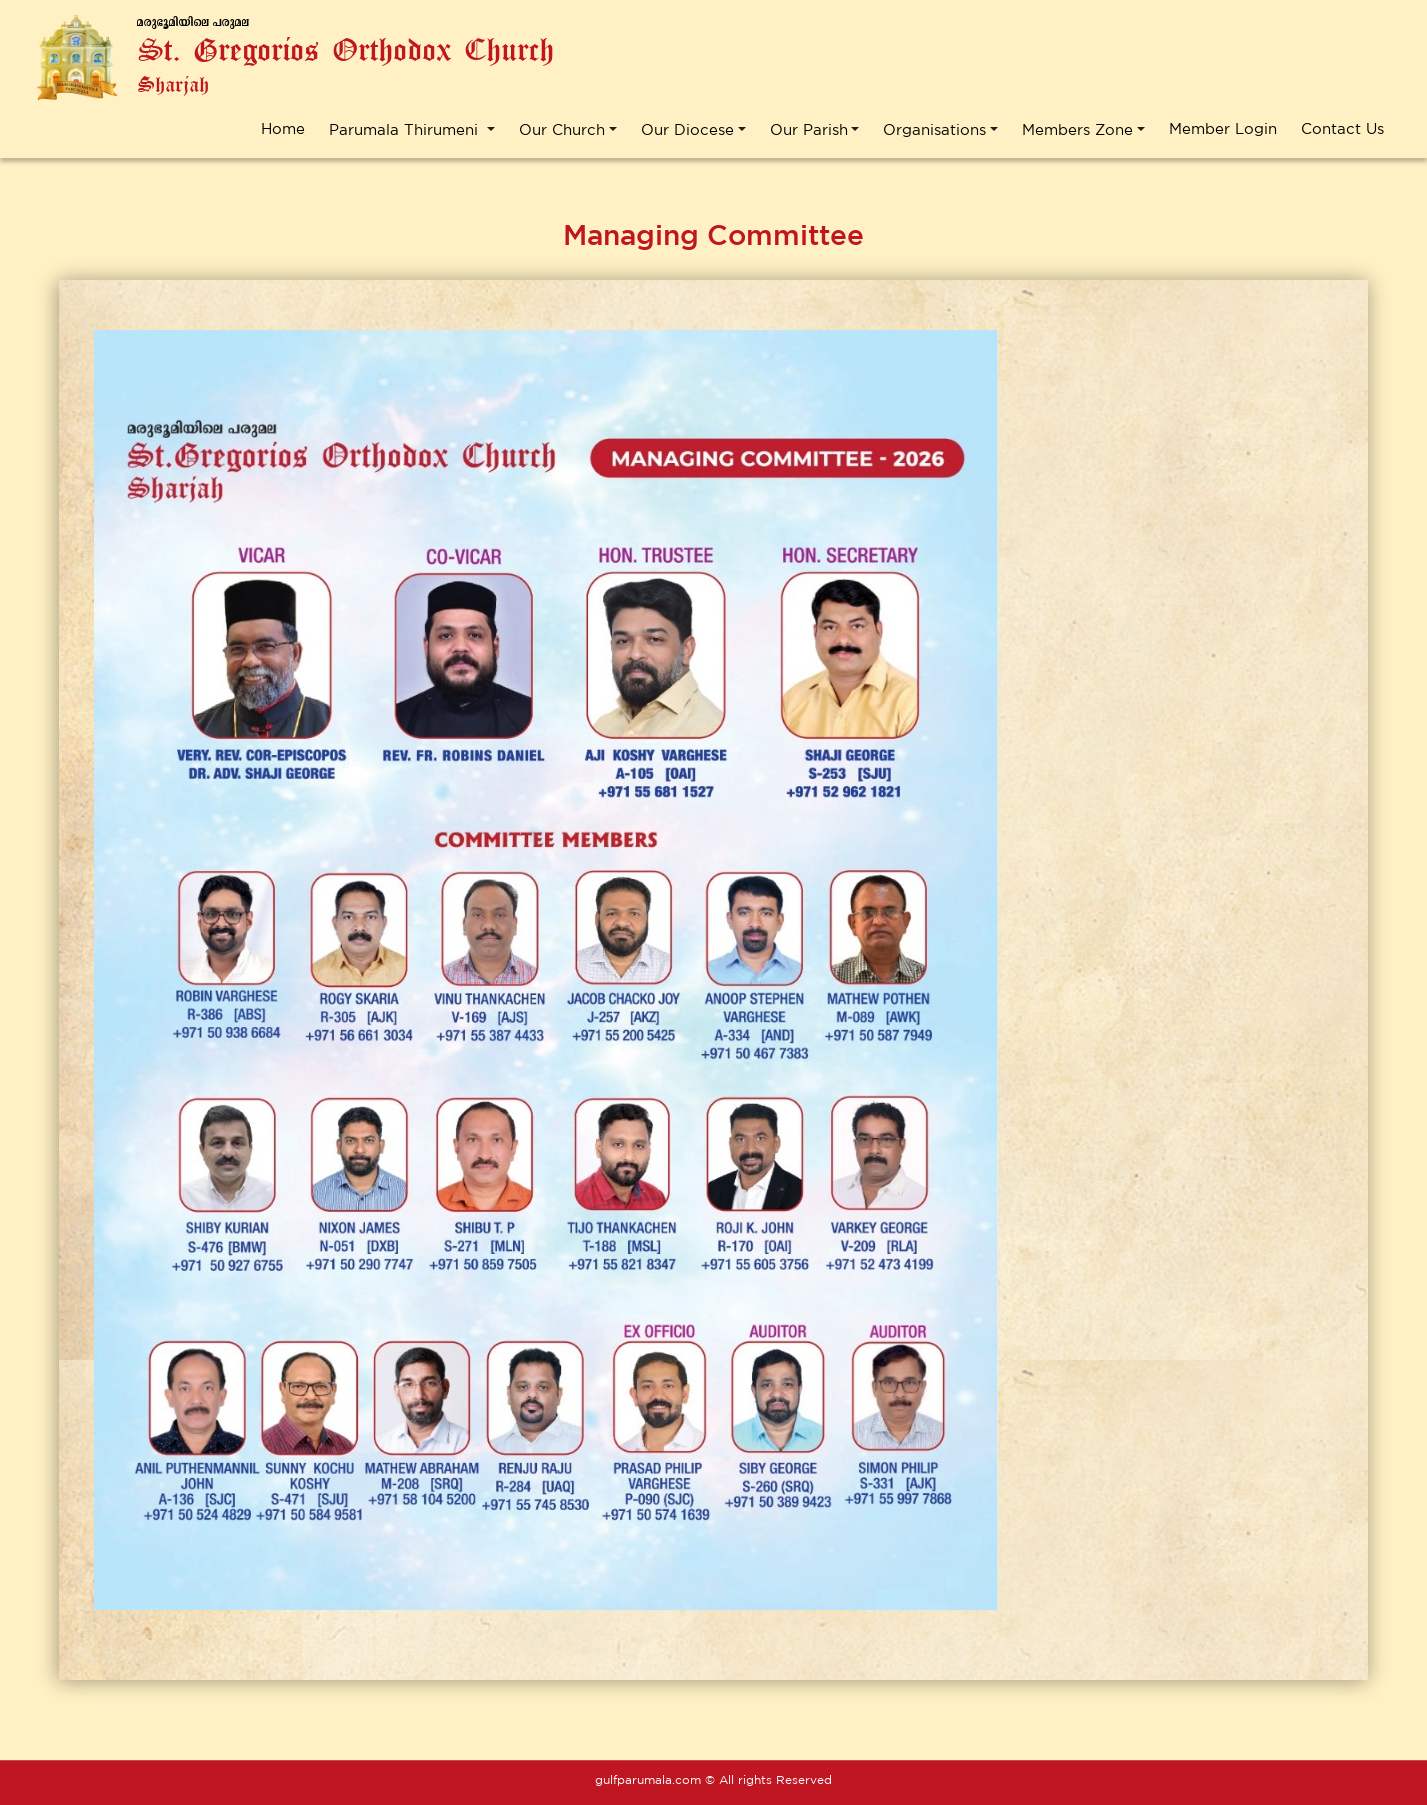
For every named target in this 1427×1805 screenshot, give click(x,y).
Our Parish (809, 128)
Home (283, 128)
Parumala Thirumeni (406, 128)
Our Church (562, 128)
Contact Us (1342, 128)
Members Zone (1077, 128)
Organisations (934, 128)
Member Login (1223, 128)
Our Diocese (687, 128)
